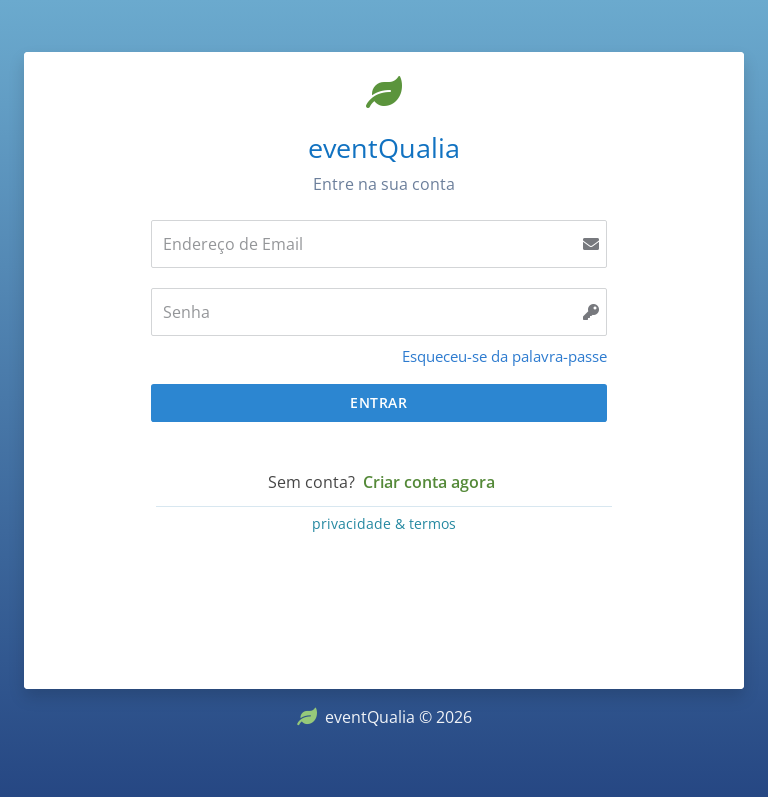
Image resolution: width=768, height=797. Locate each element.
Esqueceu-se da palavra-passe (504, 356)
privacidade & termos (384, 523)
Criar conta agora (429, 482)
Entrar (378, 402)
